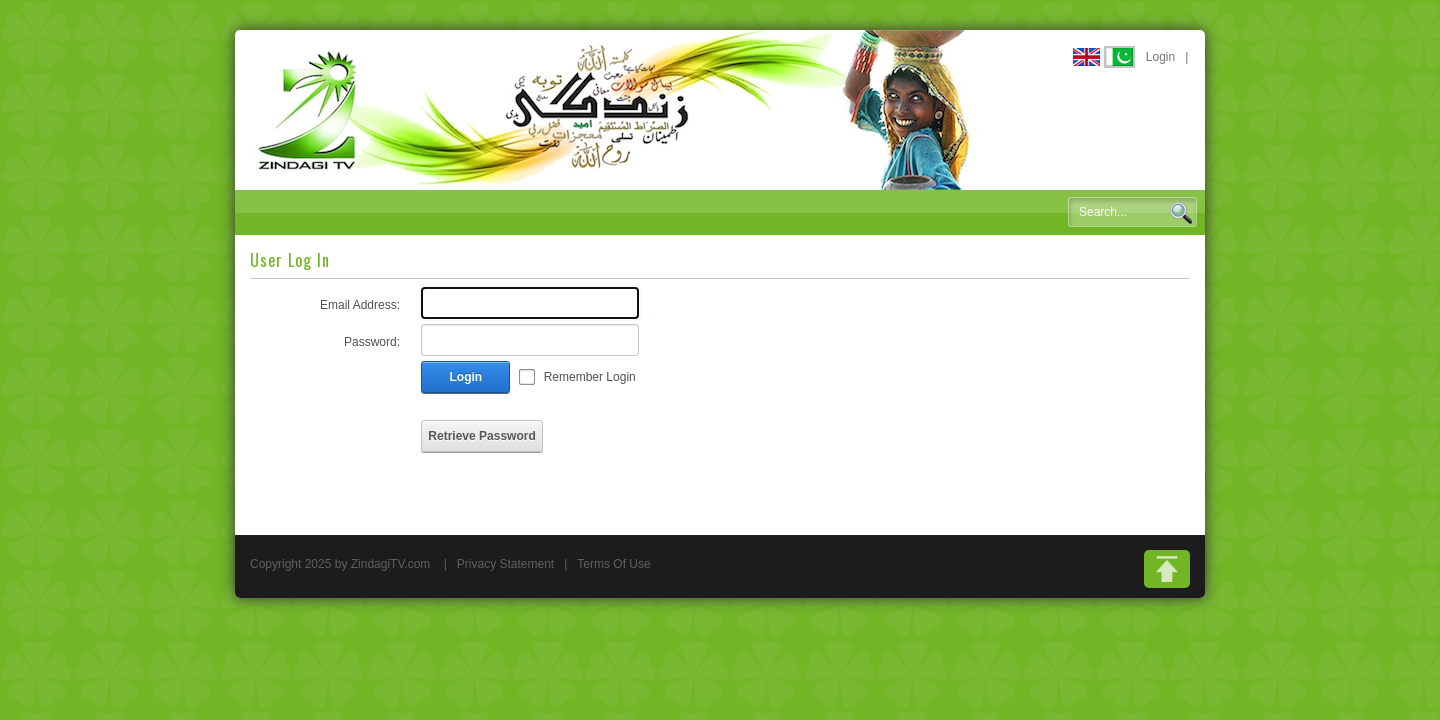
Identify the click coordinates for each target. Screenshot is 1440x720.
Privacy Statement (505, 564)
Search (1181, 213)
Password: (372, 342)
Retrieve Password (481, 436)
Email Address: (360, 305)
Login (1160, 57)
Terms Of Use (613, 564)
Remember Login (590, 377)
